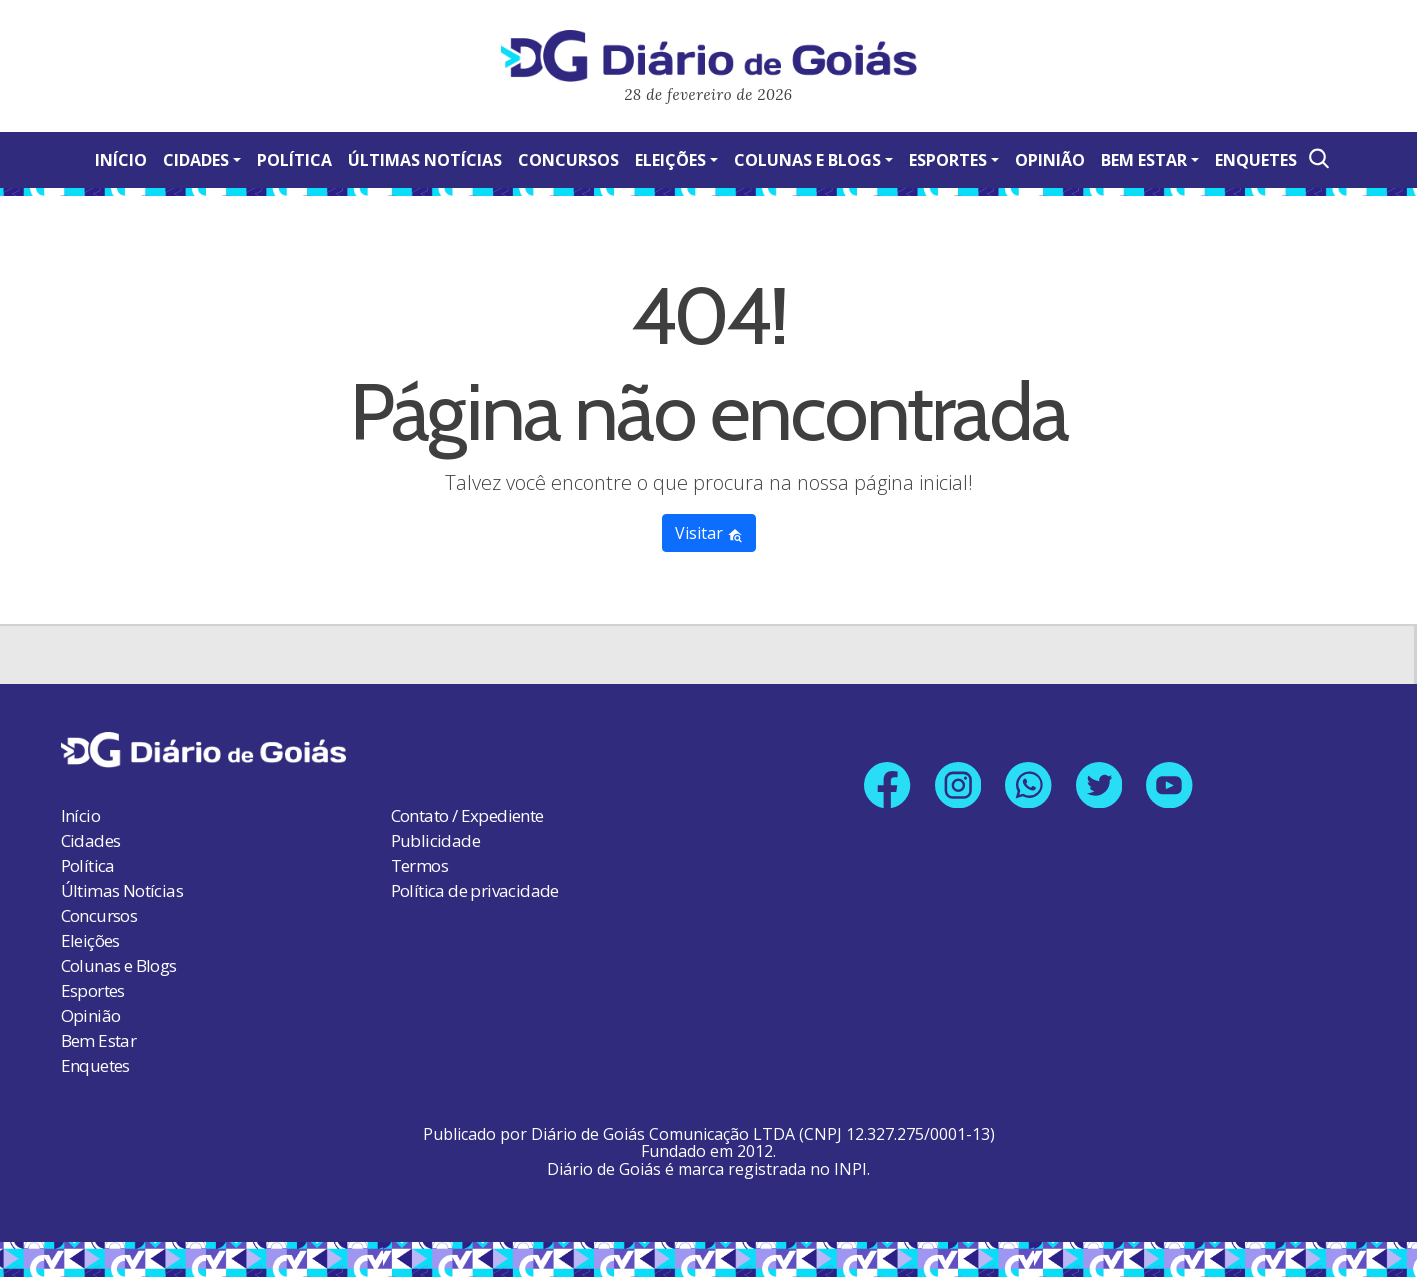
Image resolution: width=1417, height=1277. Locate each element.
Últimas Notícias (425, 160)
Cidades (196, 160)
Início (121, 160)
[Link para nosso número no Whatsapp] (1028, 785)
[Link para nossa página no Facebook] (886, 785)
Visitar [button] (709, 533)
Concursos (568, 160)
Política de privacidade (475, 890)
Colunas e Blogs (807, 160)
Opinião (1050, 160)
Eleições (670, 160)
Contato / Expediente (467, 815)
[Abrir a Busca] (1317, 158)
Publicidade (435, 840)
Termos (419, 865)
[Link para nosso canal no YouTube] (1170, 785)
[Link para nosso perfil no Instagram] (957, 785)
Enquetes (1256, 160)
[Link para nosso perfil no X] (1099, 785)
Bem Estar (1144, 160)
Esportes (948, 160)
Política (294, 160)
